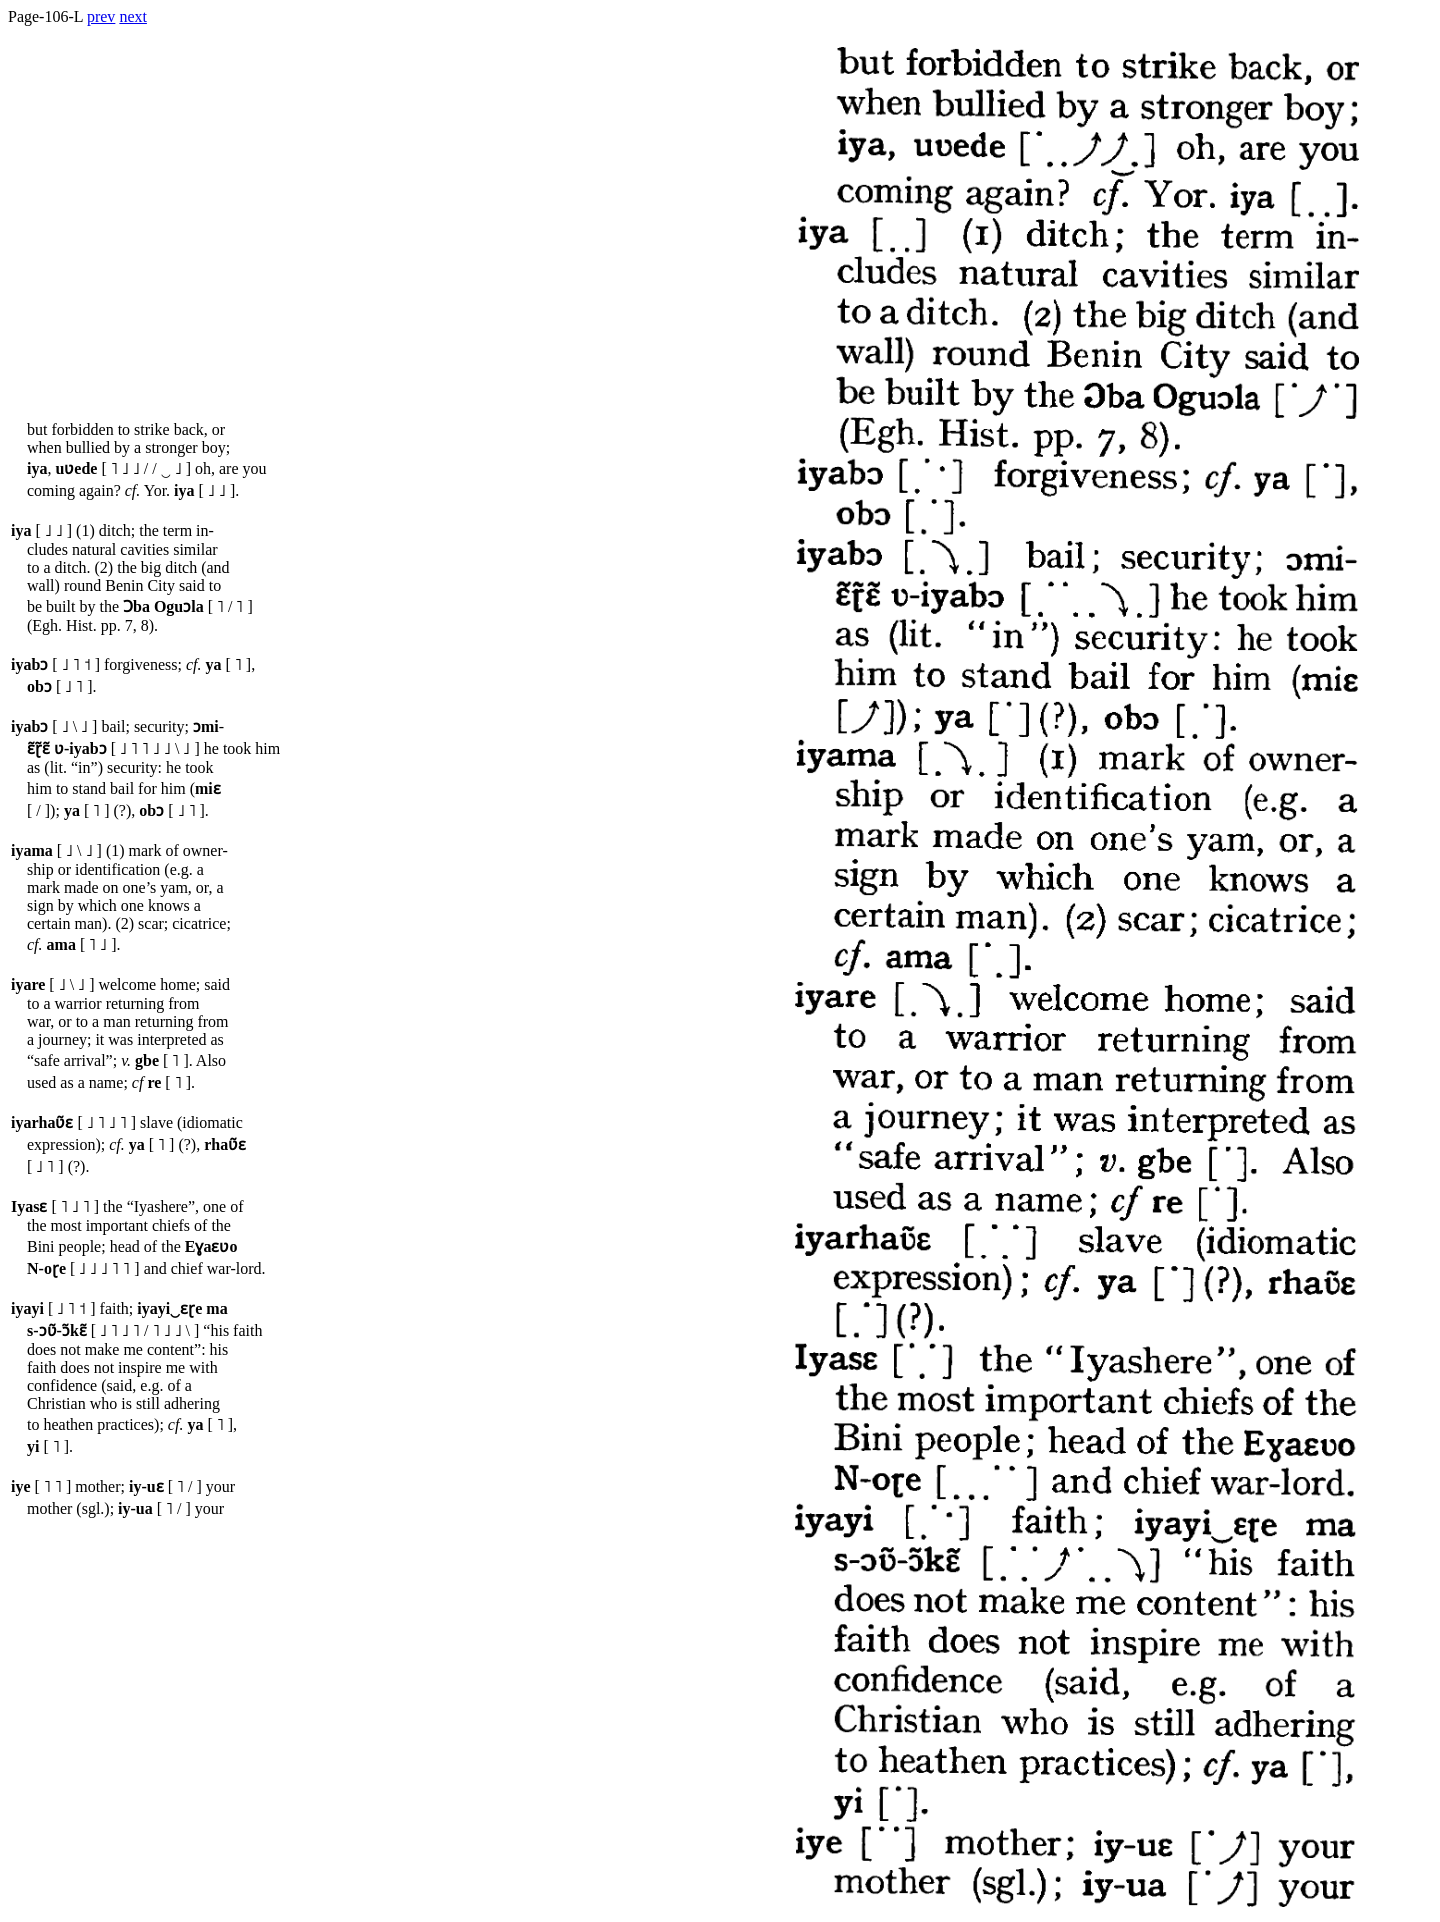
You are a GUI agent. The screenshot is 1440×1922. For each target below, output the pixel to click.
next (133, 16)
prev (101, 16)
